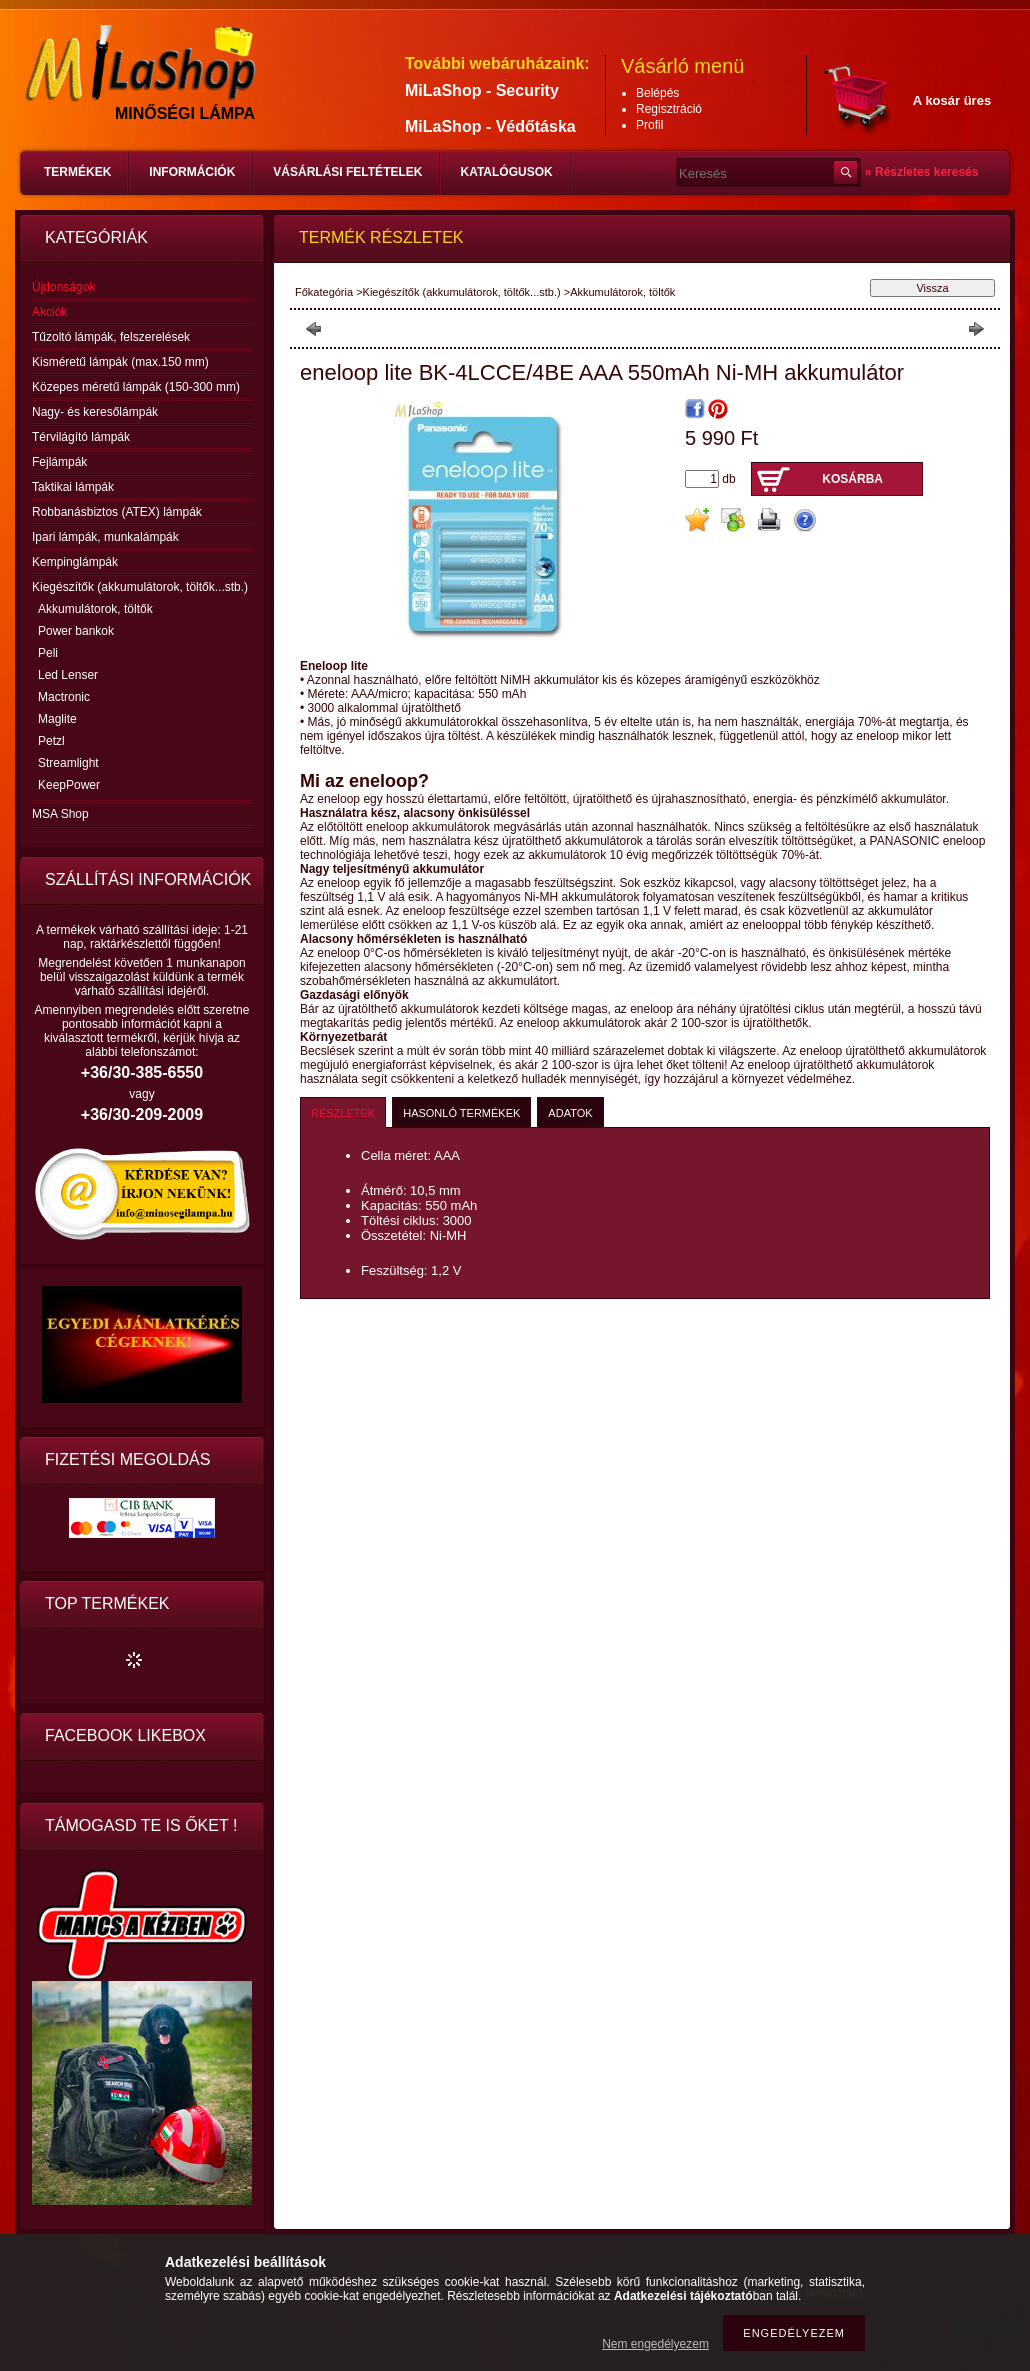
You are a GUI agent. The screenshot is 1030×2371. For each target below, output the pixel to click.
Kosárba (852, 479)
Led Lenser (68, 675)
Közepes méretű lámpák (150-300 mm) (136, 387)
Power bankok (76, 631)
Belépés (657, 93)
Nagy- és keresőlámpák (95, 412)
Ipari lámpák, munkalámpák (105, 537)
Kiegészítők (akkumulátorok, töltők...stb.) (462, 292)
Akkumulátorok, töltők (95, 609)
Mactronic (64, 697)
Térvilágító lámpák (81, 437)
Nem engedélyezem (655, 2344)
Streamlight (68, 763)
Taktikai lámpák (73, 487)
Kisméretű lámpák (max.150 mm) (120, 362)
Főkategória (324, 292)
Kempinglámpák (75, 562)
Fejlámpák (59, 462)
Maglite (57, 719)
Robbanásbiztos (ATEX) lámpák (117, 512)
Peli (48, 653)
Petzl (51, 741)
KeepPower (69, 785)
